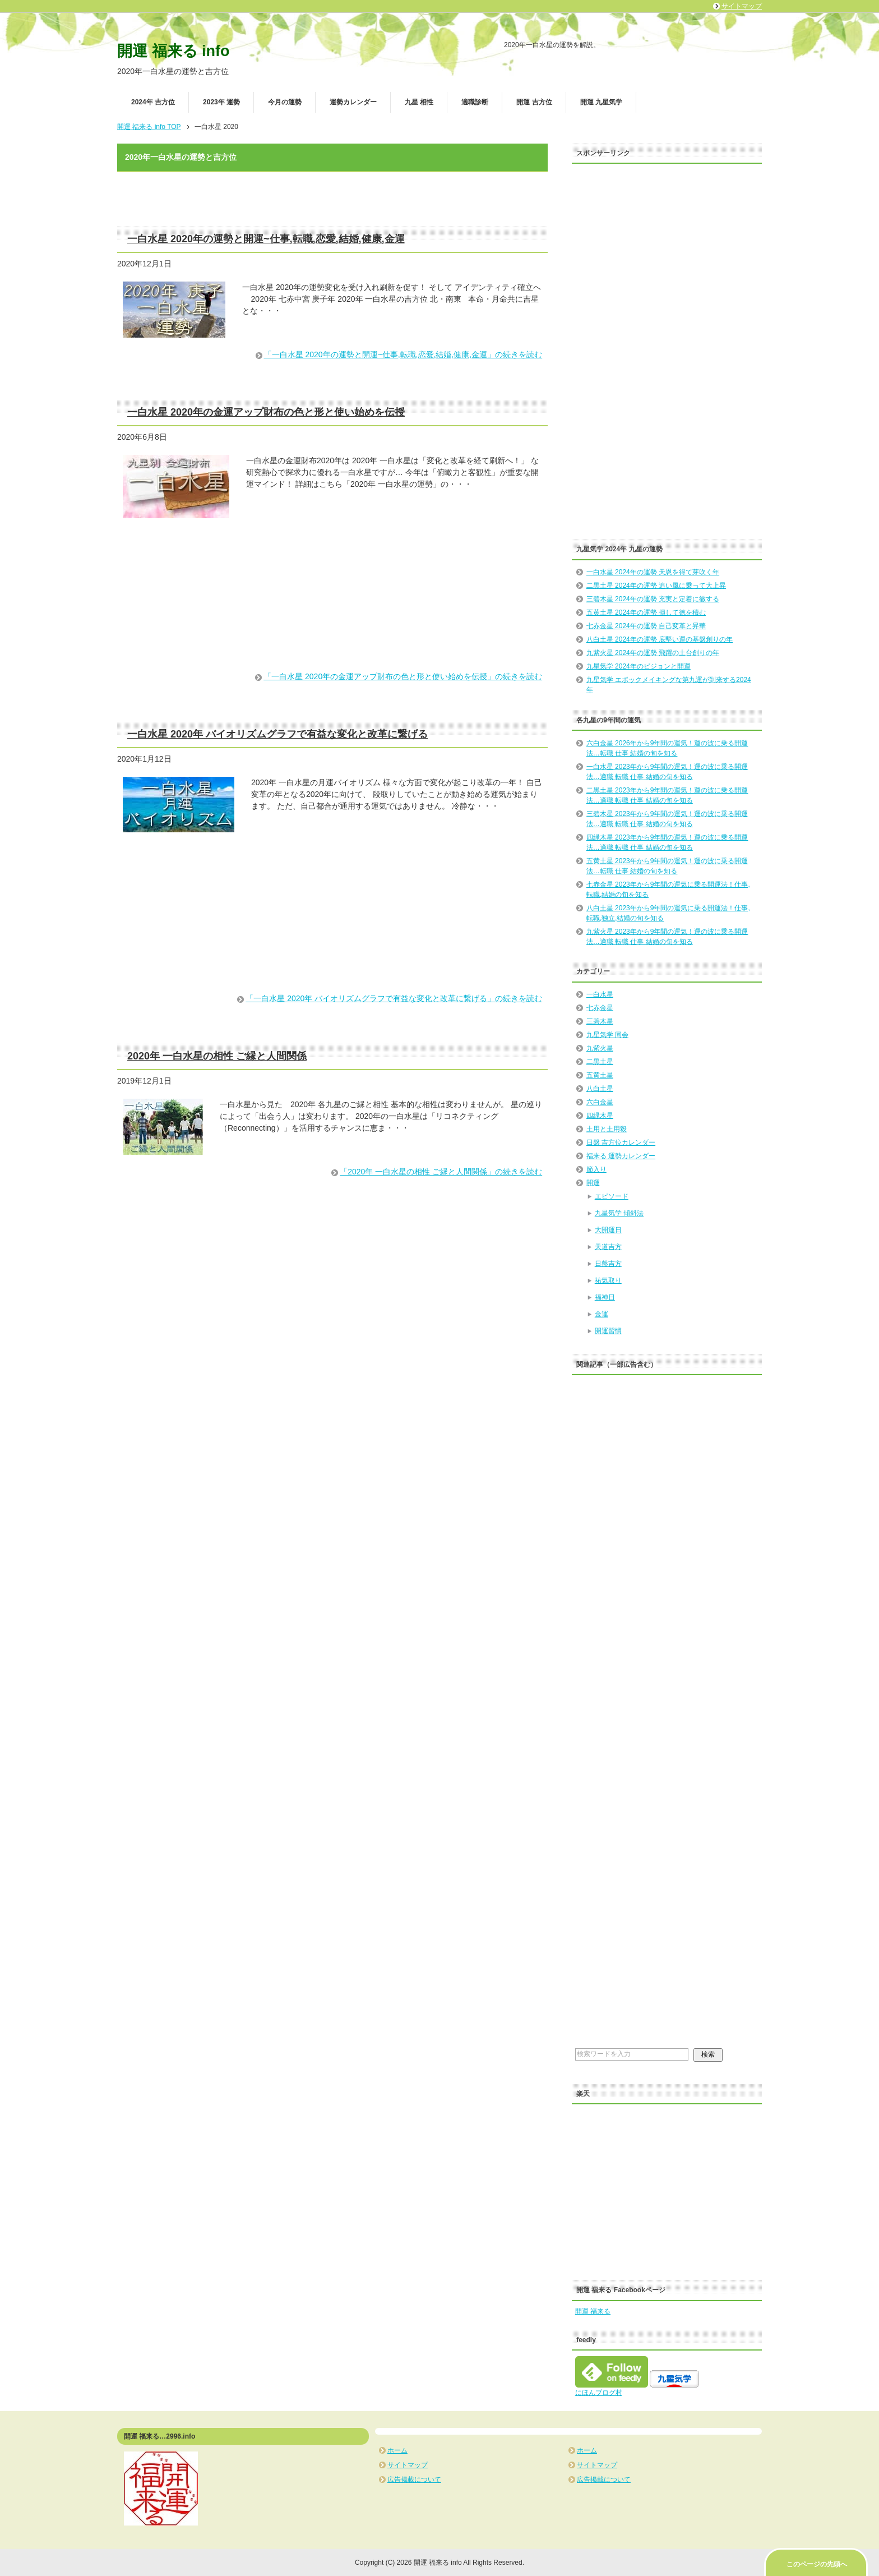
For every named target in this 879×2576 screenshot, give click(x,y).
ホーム (397, 2450)
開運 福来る (592, 2311)
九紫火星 (599, 1048)
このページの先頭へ (817, 2564)
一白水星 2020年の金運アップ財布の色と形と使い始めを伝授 (266, 412)
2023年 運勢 (221, 102)
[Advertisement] (332, 607)
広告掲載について (414, 2479)
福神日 (605, 1297)
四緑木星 (599, 1115)
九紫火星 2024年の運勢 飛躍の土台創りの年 (652, 653)
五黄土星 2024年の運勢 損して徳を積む (646, 612)
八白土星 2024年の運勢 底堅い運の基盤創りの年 (659, 639)
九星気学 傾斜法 (619, 1213)
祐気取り (608, 1280)
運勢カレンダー (353, 102)
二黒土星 (599, 1062)
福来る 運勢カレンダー (620, 1156)
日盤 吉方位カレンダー (620, 1142)
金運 (601, 1314)
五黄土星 (599, 1075)
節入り (596, 1169)
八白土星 (599, 1089)
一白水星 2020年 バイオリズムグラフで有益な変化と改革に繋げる (277, 734)
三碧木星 (599, 1021)
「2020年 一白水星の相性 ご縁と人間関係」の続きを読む (441, 1171)
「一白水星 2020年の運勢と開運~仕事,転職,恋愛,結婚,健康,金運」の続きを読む (403, 354)
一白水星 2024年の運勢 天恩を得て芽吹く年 (652, 572)
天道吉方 (608, 1247)
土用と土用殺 (606, 1129)
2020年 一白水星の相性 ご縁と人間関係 (217, 1056)
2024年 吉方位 (153, 102)
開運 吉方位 (534, 102)
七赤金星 (599, 1008)
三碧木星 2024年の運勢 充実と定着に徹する (652, 599)
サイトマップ (407, 2465)
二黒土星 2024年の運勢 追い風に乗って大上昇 (656, 585)
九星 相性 (419, 102)
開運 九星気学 (601, 102)
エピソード (611, 1196)
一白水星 (599, 994)
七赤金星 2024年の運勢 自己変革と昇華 (646, 626)
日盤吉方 (608, 1264)
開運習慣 (608, 1331)
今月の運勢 (285, 102)
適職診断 (474, 102)
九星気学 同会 (607, 1035)
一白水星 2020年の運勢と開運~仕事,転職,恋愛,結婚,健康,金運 (266, 239)
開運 (593, 1183)
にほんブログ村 (598, 2393)
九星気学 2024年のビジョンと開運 (638, 666)
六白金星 (599, 1102)
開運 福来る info (173, 51)
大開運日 (608, 1230)
